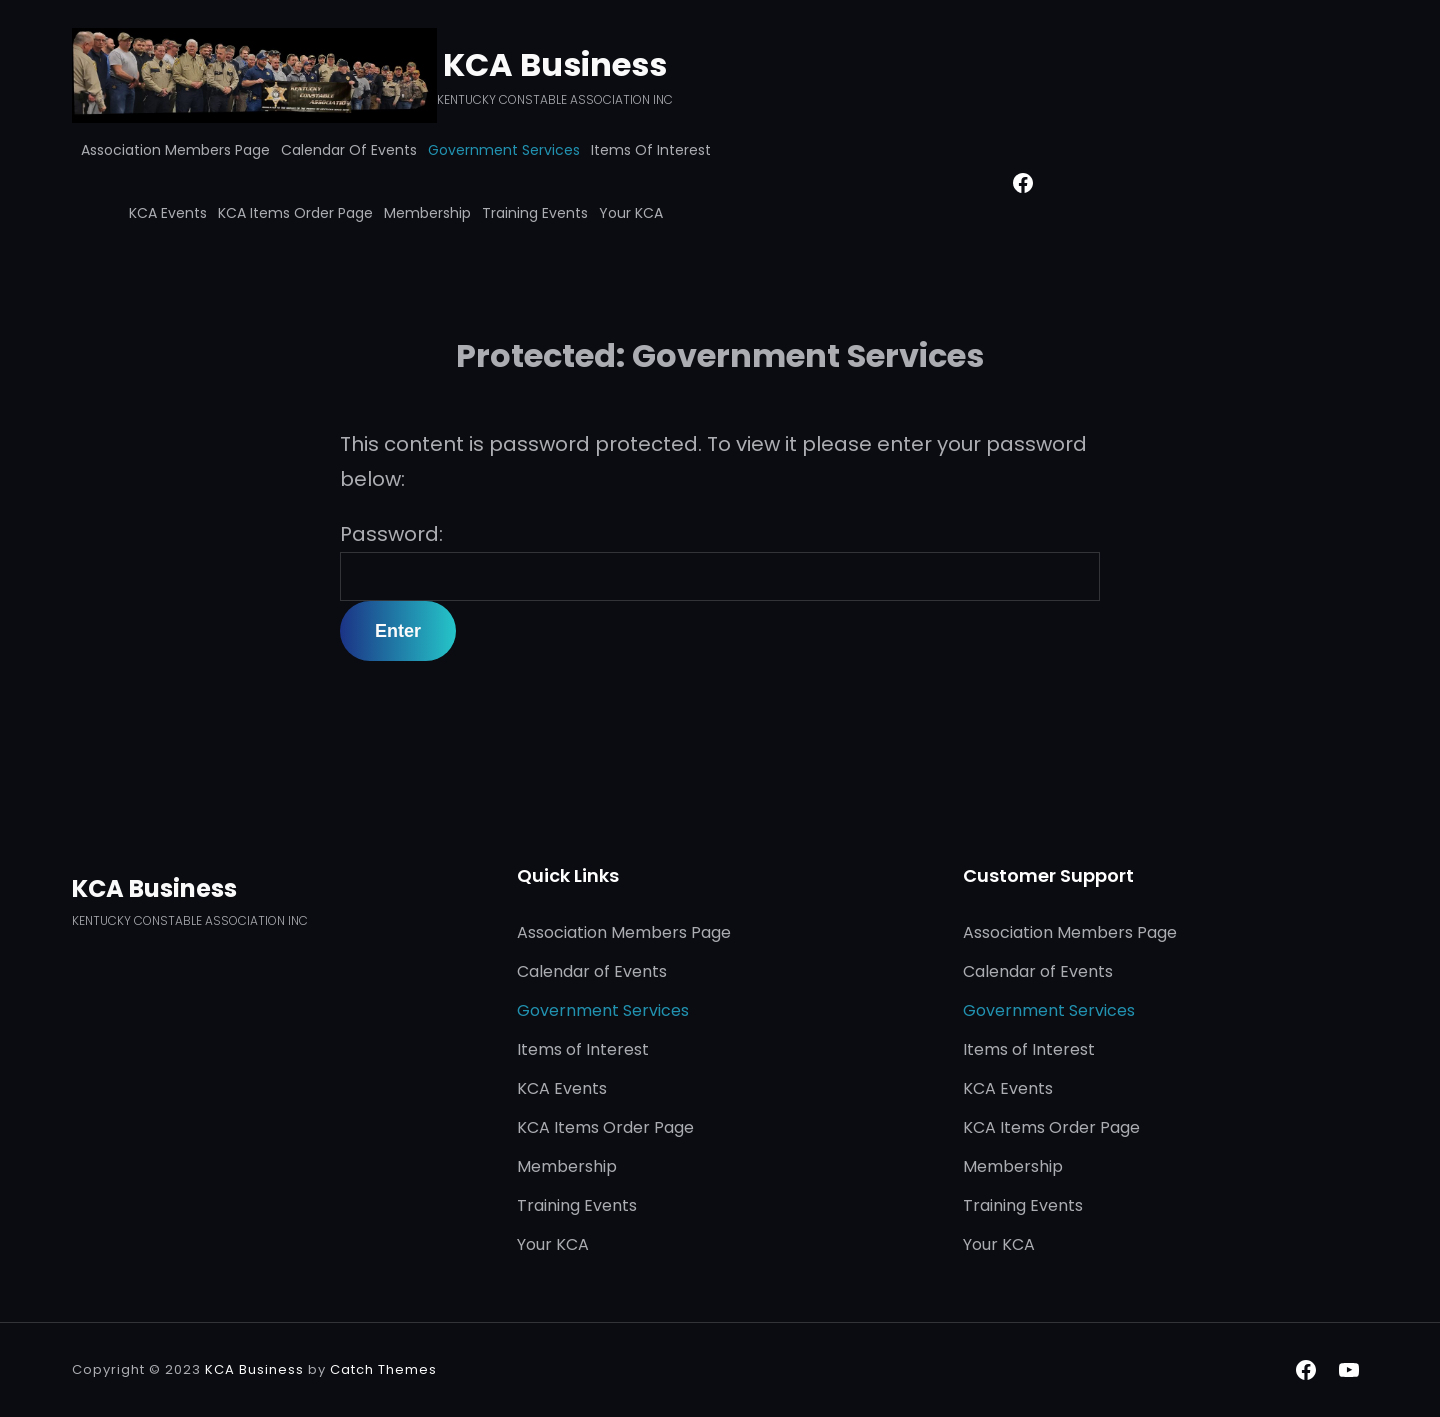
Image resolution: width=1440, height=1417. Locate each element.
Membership (427, 213)
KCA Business (555, 64)
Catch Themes (383, 1369)
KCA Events (168, 213)
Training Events (535, 213)
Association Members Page (175, 150)
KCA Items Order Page (295, 213)
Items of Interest (651, 150)
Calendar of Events (349, 150)
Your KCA (631, 213)
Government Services (504, 150)
